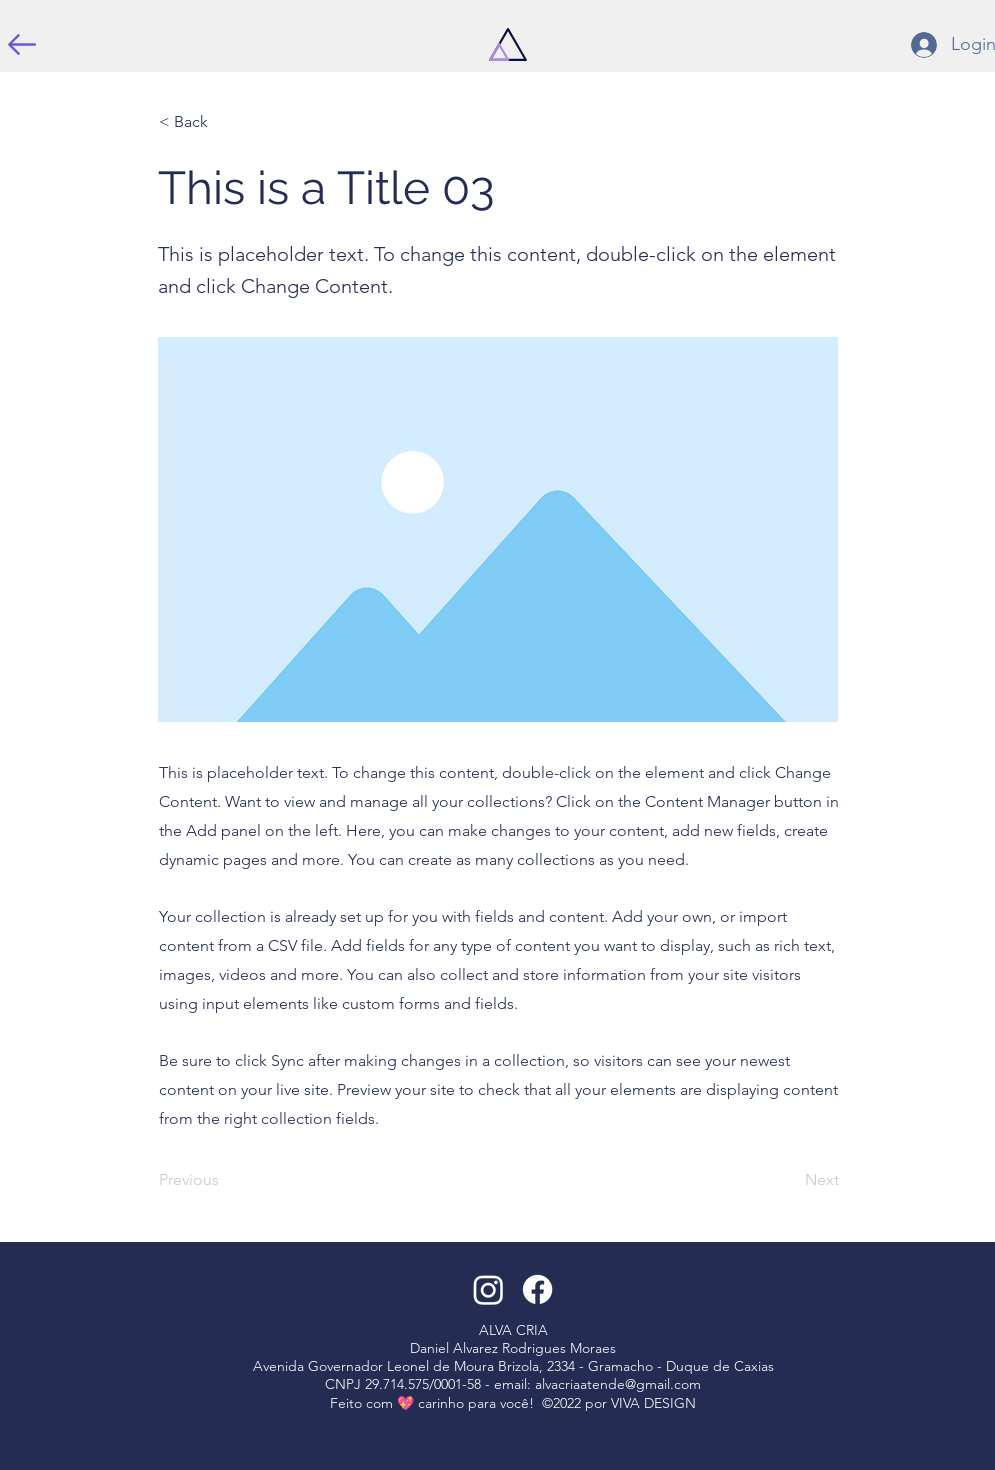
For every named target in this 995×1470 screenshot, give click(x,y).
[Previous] (225, 1180)
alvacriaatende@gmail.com (618, 1384)
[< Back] (225, 122)
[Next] (789, 1180)
